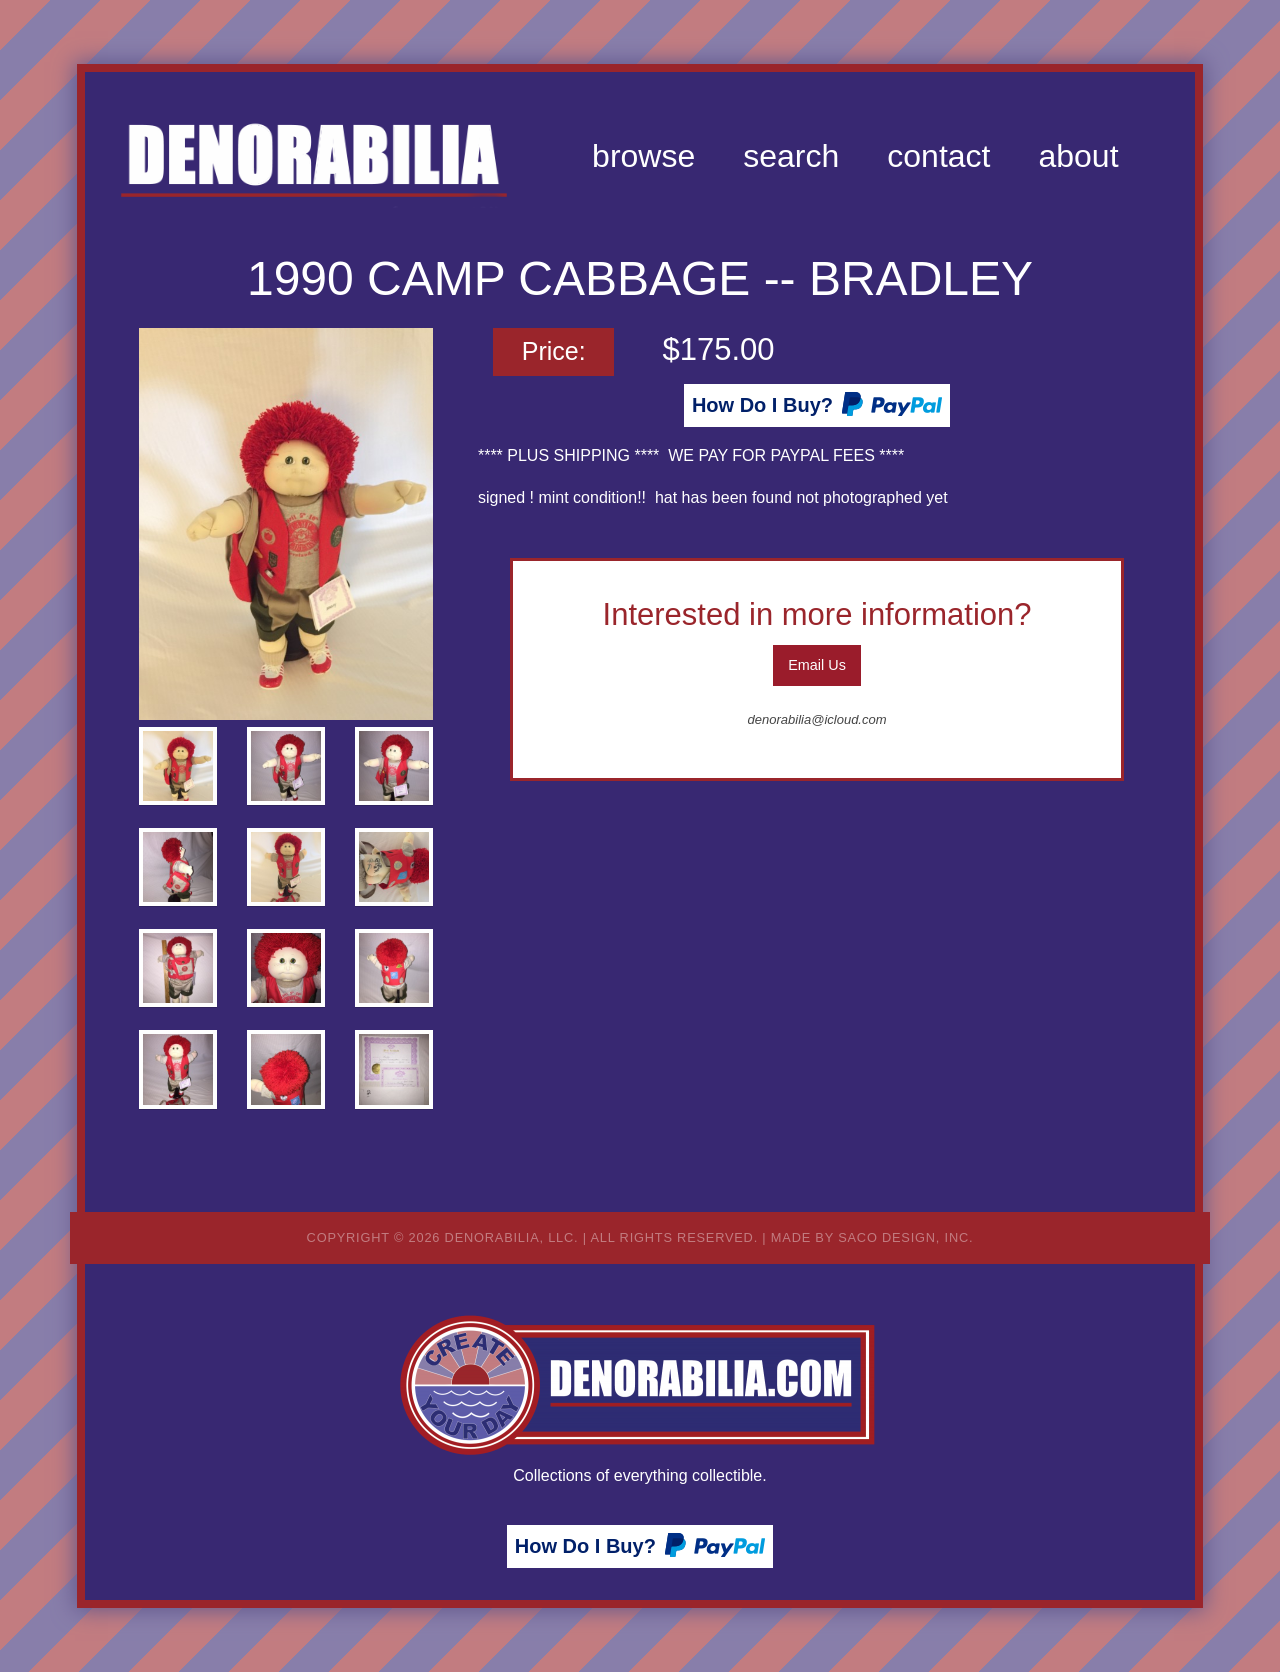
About (1078, 156)
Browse (643, 156)
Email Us (817, 665)
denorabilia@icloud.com (817, 719)
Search (791, 156)
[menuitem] (643, 156)
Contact (938, 156)
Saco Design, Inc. (905, 1237)
